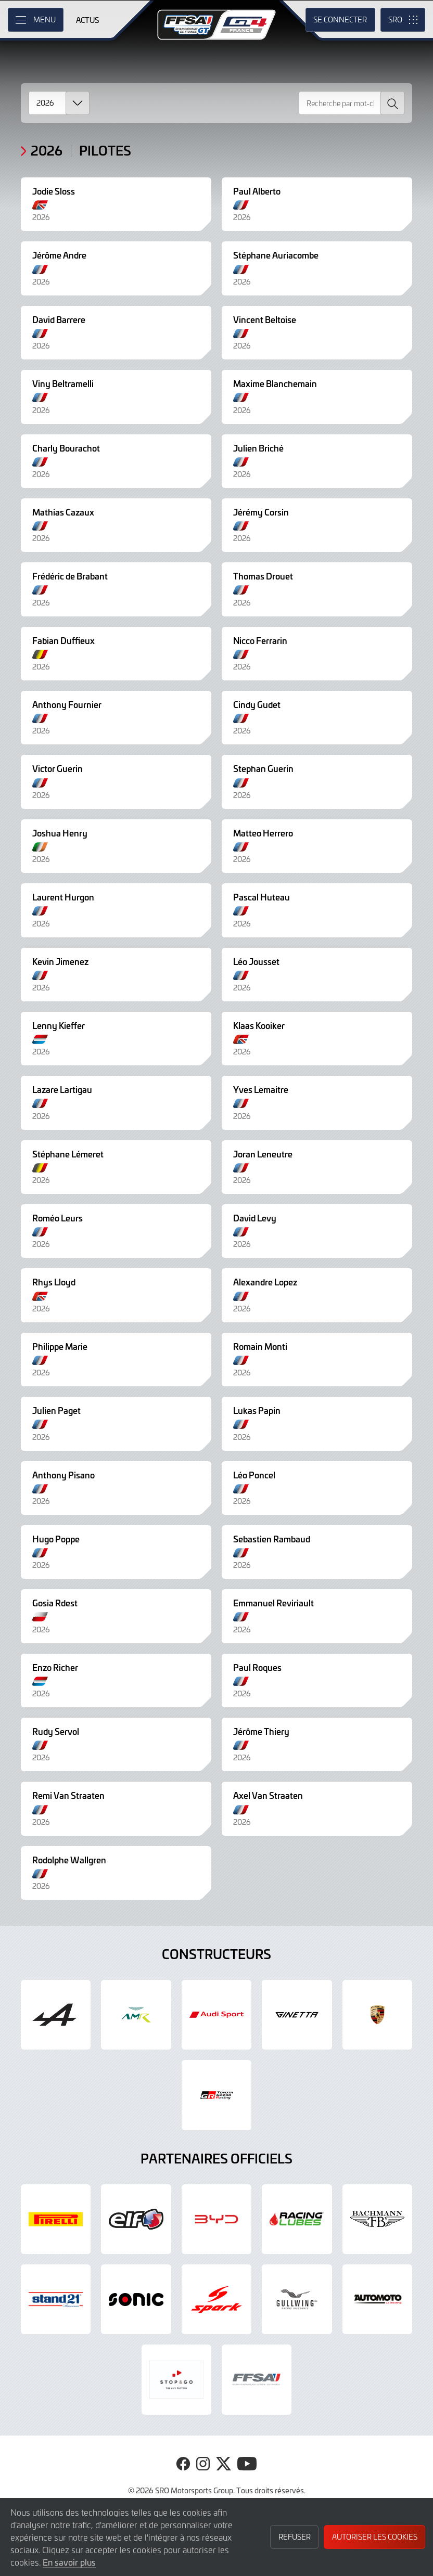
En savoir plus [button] (69, 2562)
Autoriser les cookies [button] (374, 2537)
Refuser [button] (294, 2537)
